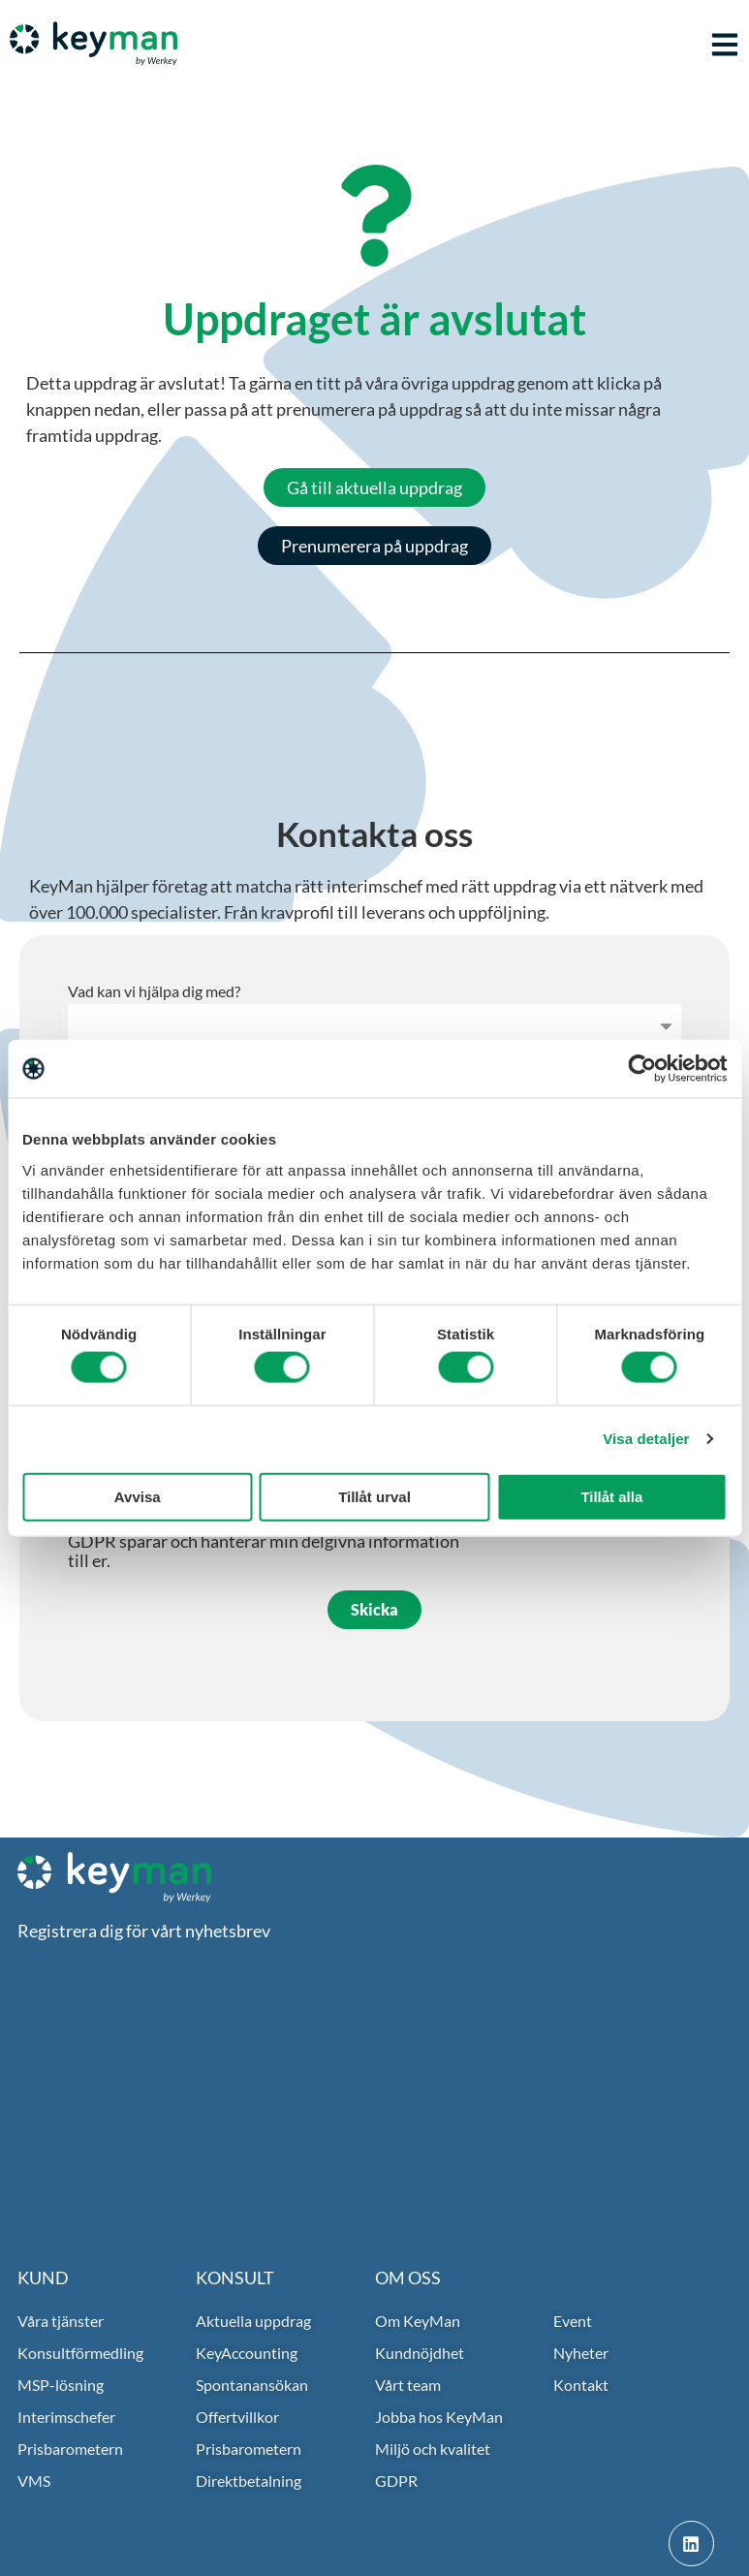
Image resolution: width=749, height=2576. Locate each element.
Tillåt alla (611, 1496)
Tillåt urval (374, 1496)
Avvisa (137, 1496)
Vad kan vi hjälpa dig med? (154, 992)
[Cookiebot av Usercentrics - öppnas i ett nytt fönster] (642, 1069)
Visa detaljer (646, 1438)
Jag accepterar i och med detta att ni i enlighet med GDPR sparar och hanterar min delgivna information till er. (264, 1541)
